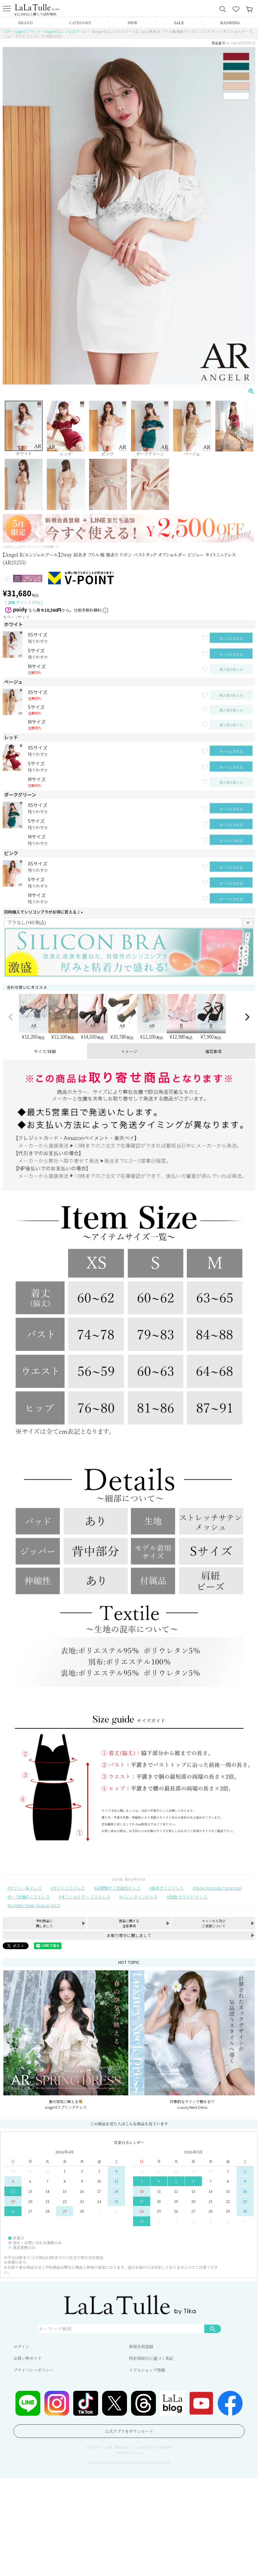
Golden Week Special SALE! (34, 1905)
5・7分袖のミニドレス (29, 1896)
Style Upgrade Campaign (218, 1888)
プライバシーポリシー (33, 2370)
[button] (11, 1017)
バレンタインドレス (139, 1896)
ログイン (21, 2346)
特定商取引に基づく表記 (151, 2358)
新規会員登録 (141, 2346)
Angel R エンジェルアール (65, 31)
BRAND (25, 22)
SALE (179, 22)
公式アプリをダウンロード (129, 2431)
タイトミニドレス (69, 1888)
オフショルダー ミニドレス (85, 1896)
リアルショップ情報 (147, 2370)
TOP (7, 31)
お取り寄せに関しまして (129, 1935)
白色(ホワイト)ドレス (188, 1896)
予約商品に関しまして (44, 1923)
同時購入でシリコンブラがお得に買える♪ (44, 912)
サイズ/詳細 (45, 1051)
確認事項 (213, 1051)
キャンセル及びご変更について (213, 1923)
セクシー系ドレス (25, 1888)
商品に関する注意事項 (129, 1923)
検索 (212, 2329)
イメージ (129, 1051)
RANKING (230, 22)
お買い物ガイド (27, 2358)
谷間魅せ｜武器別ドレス (118, 1888)
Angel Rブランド (27, 31)
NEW (133, 22)
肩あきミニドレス (168, 1888)
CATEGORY (80, 22)
